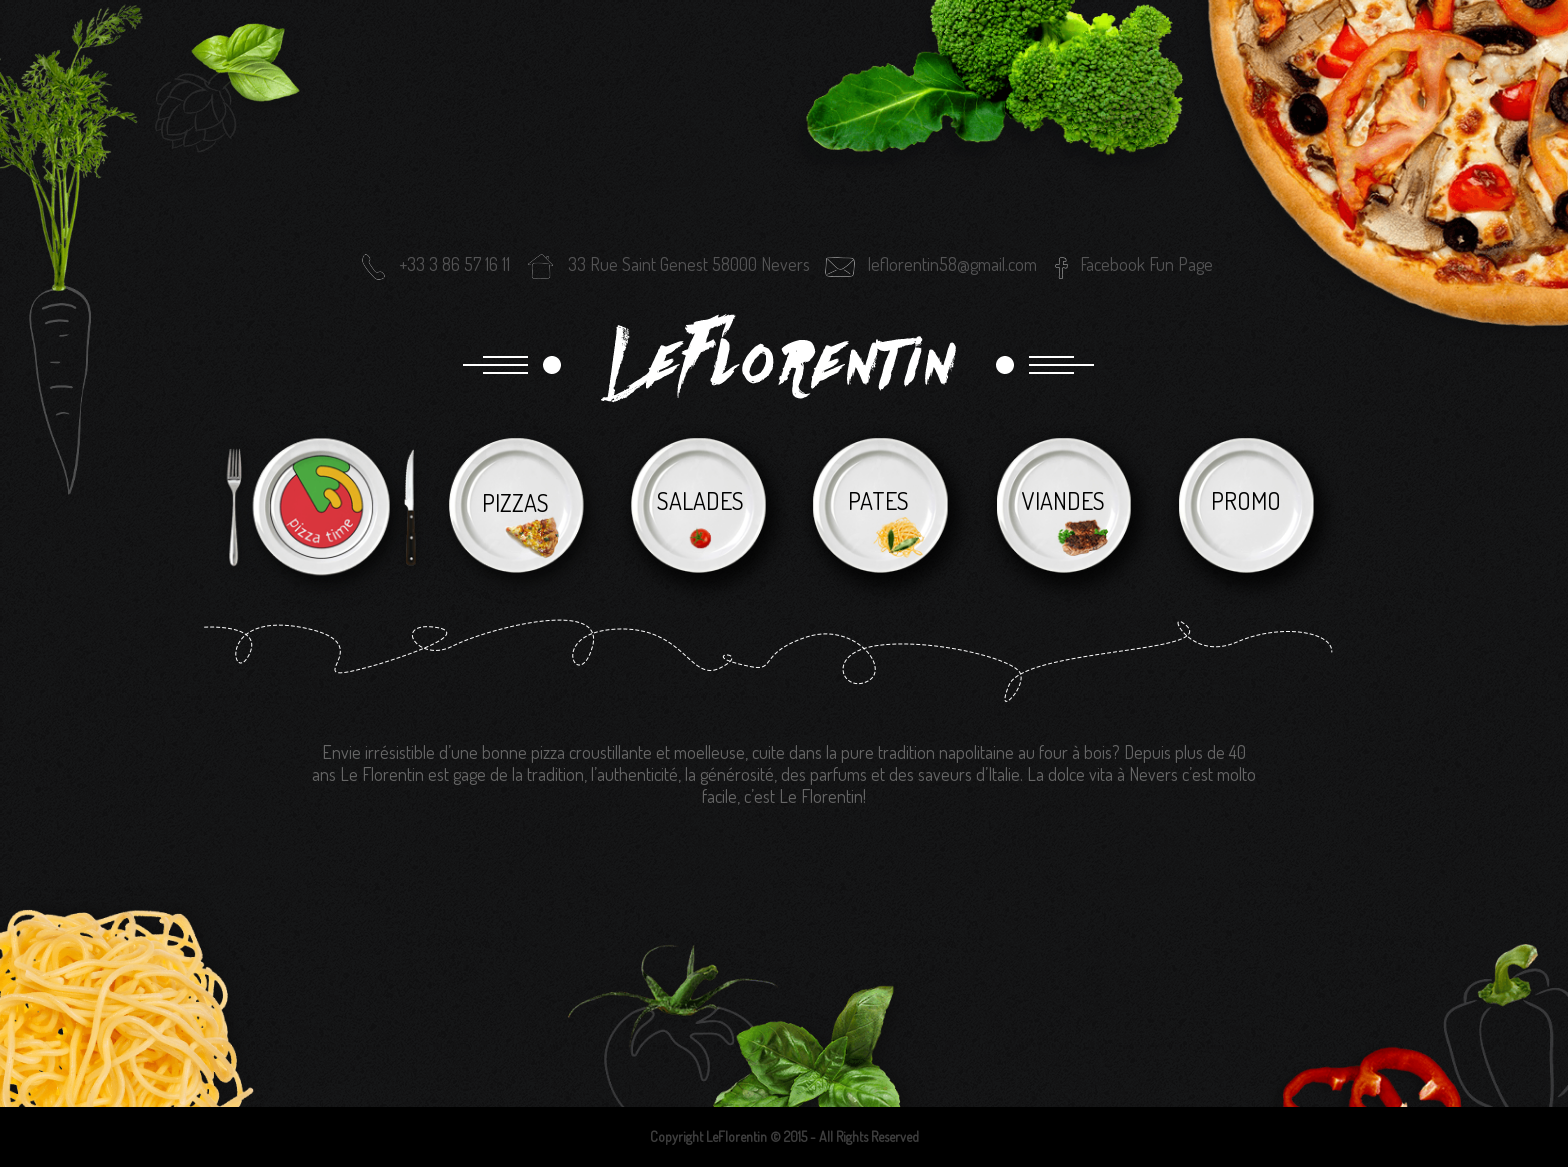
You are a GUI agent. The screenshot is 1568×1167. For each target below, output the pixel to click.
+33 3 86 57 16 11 (433, 264)
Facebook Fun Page (1146, 264)
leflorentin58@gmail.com (930, 264)
